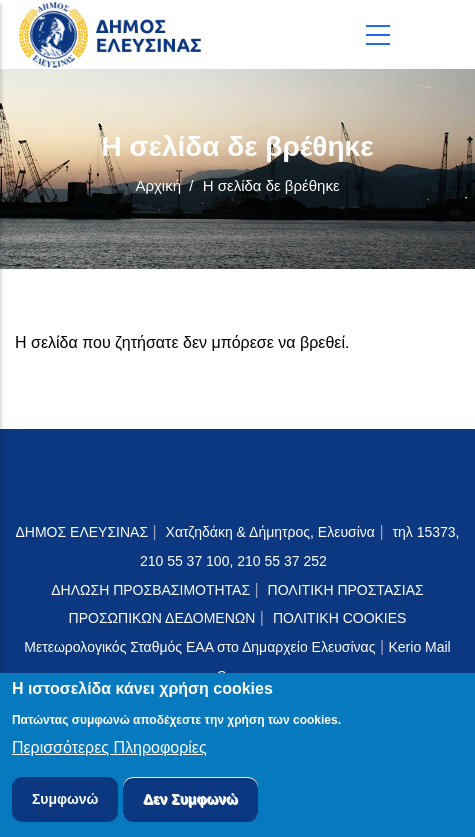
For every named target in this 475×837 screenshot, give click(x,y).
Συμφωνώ (65, 803)
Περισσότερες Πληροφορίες (109, 751)
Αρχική (158, 185)
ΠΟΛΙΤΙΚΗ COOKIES (340, 618)
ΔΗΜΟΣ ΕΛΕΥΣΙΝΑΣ (82, 532)
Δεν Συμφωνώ (190, 803)
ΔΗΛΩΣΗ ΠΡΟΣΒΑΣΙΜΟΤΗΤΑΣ (150, 590)
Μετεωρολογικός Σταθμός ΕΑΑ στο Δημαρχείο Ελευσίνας (199, 647)
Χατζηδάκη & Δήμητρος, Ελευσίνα (270, 532)
